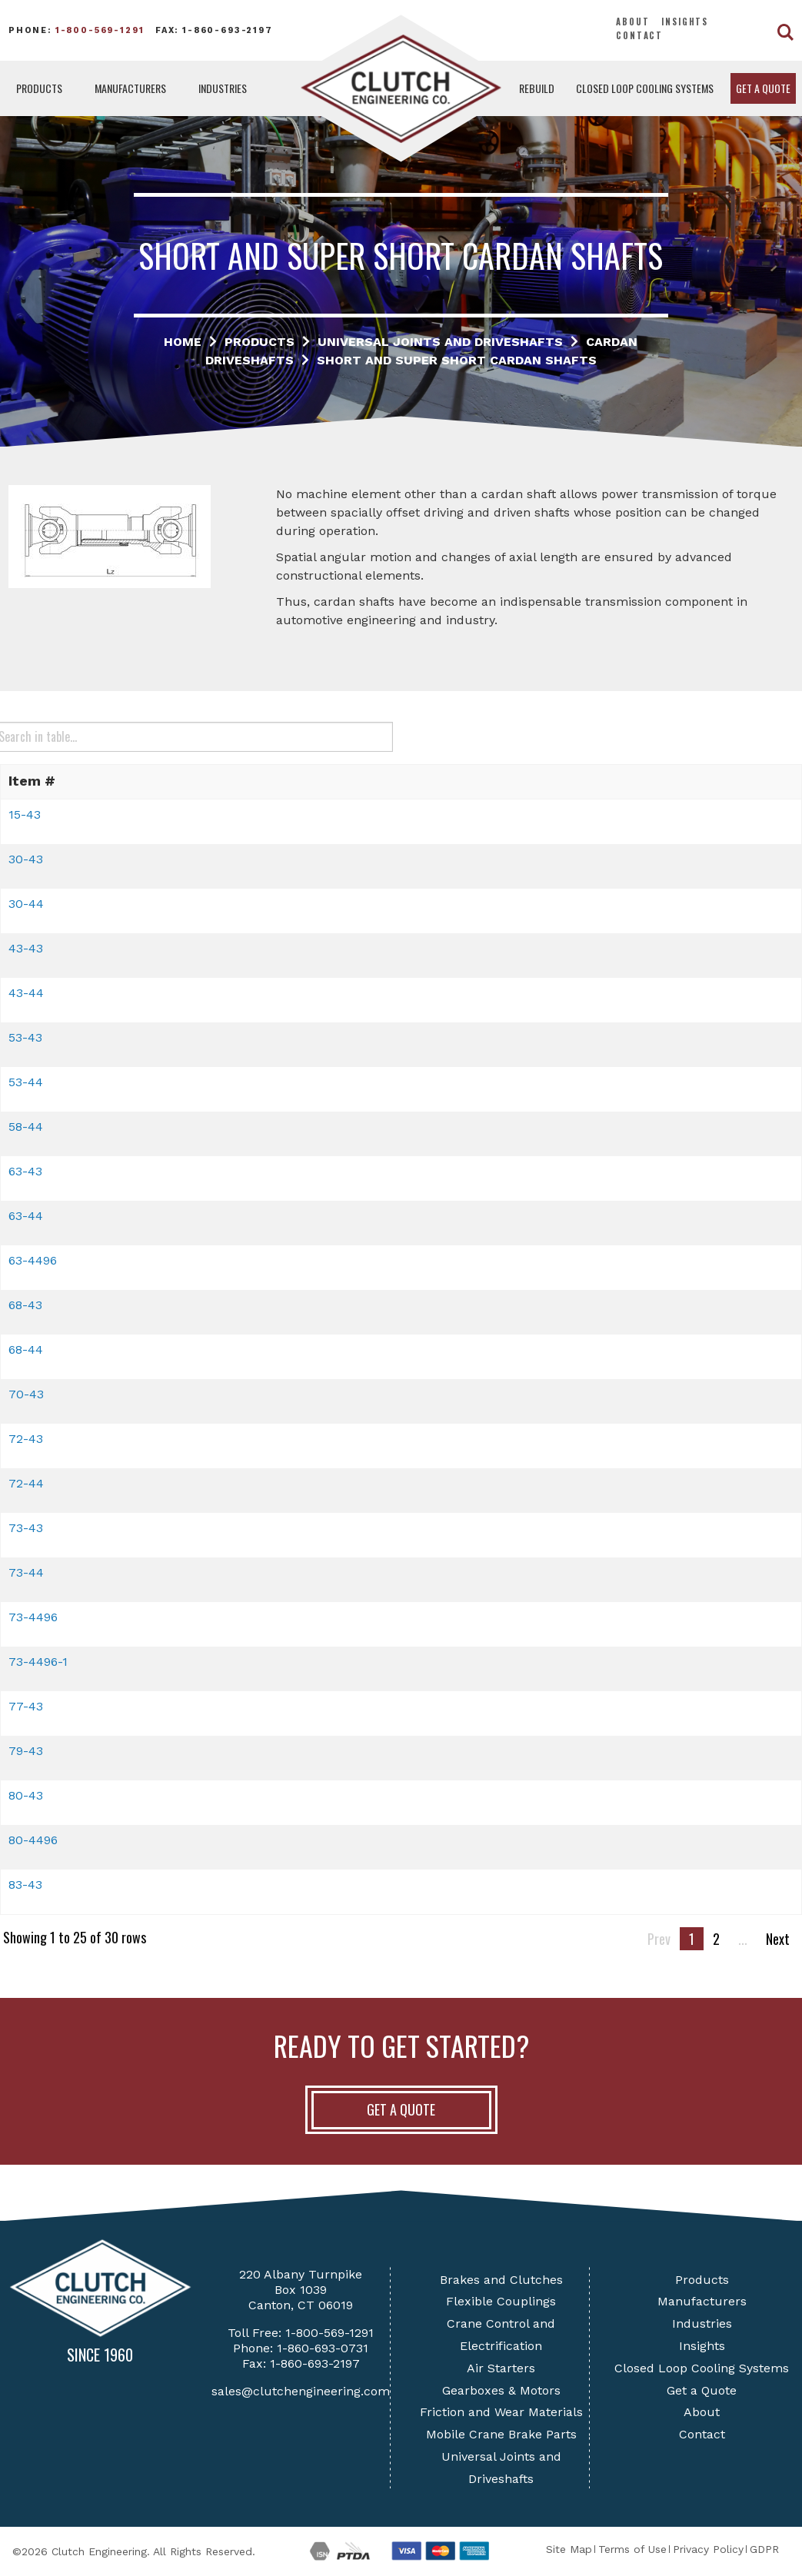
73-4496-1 (38, 1661)
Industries (222, 88)
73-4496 (33, 1617)
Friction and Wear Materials (501, 2412)
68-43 (25, 1305)
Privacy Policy (708, 2549)
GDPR (764, 2549)
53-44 (25, 1082)
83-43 (25, 1884)
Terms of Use (632, 2549)
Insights (684, 21)
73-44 (26, 1572)
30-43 (25, 859)
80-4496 (33, 1840)
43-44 (26, 993)
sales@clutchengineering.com (300, 2391)
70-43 (26, 1394)
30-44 (26, 903)
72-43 (25, 1438)
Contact (639, 35)
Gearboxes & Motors (501, 2390)
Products (39, 88)
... (742, 1939)
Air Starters (501, 2368)
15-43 (24, 814)
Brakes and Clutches (501, 2279)
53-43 (25, 1037)
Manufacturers (130, 88)
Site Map (569, 2549)
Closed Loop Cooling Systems (645, 88)
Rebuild (536, 88)
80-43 (25, 1795)
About (632, 21)
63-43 (25, 1171)
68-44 (25, 1349)
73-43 (25, 1528)
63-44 (25, 1215)
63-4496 (32, 1260)
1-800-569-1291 (100, 30)
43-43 (25, 948)
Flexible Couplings (501, 2301)
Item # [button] (31, 781)
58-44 (25, 1126)
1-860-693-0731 (322, 2348)
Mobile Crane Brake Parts (501, 2434)
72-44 (26, 1483)
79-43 (25, 1750)
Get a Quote (763, 88)
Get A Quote (401, 2109)
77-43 (25, 1706)
